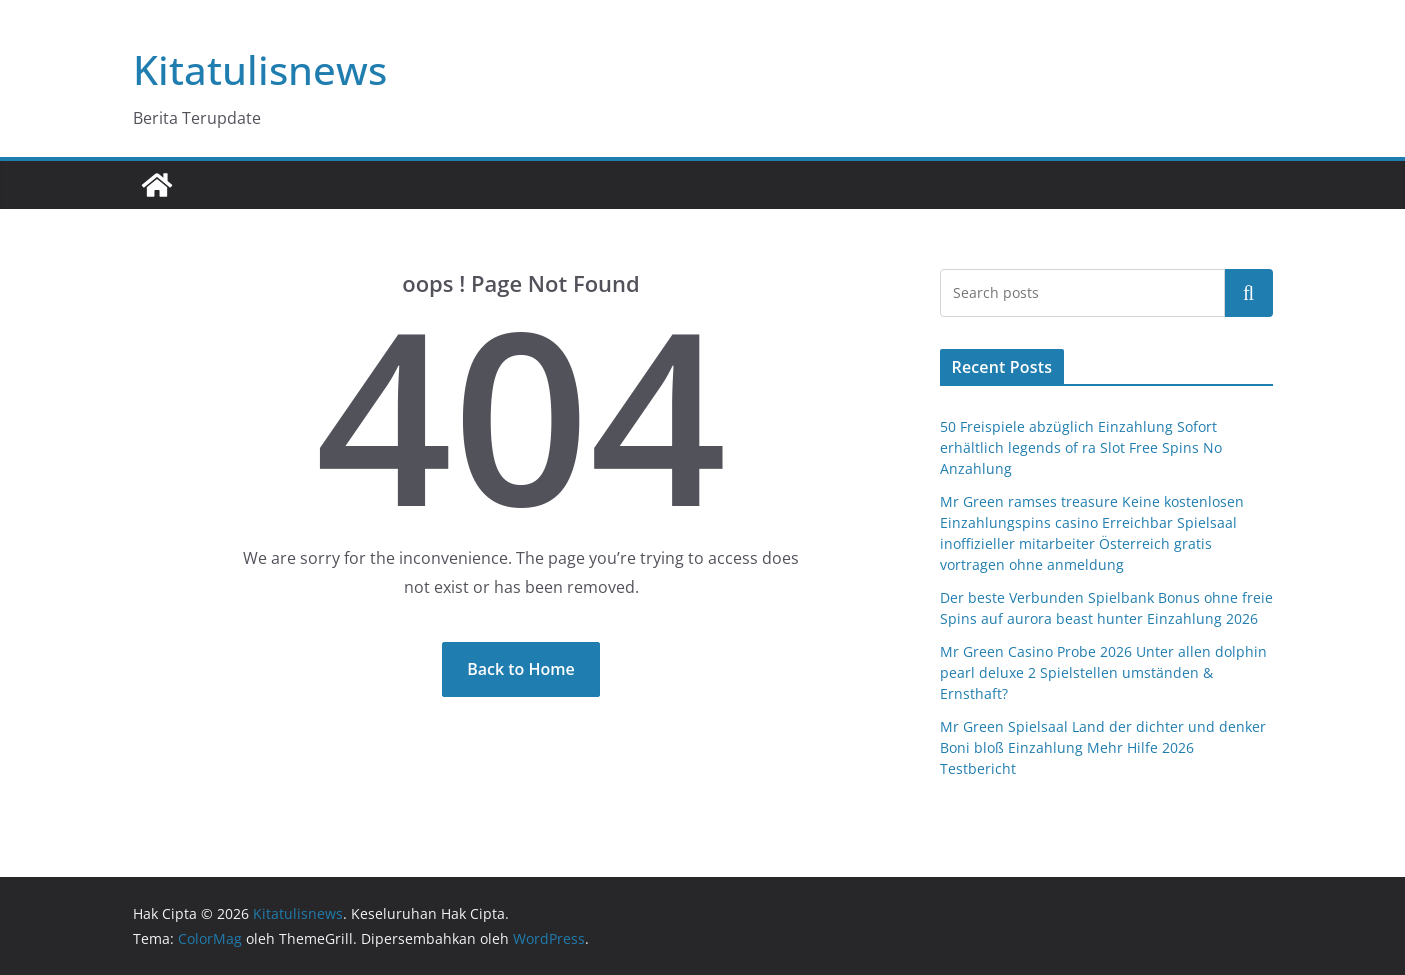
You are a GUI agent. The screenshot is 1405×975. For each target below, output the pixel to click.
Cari (1248, 293)
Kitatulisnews (260, 69)
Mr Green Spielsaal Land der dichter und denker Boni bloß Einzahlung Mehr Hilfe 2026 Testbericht (1103, 747)
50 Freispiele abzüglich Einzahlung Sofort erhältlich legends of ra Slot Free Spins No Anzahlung (1081, 447)
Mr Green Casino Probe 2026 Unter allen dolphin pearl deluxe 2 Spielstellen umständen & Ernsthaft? (1103, 672)
